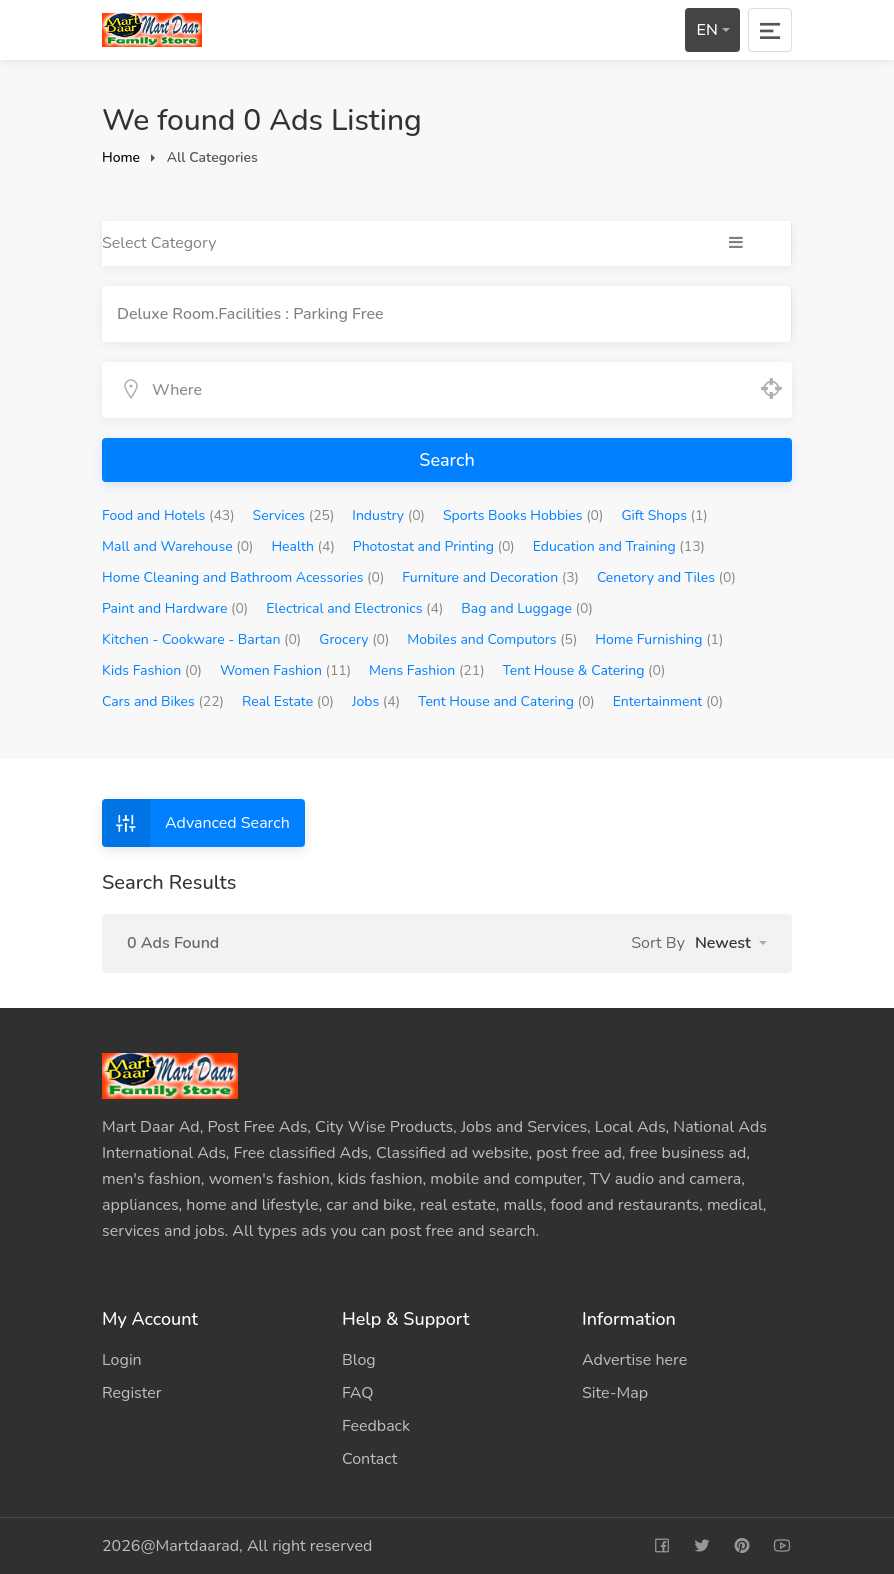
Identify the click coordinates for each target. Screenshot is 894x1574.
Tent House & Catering (584, 670)
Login (122, 1360)
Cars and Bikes (163, 701)
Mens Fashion (427, 670)
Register (132, 1393)
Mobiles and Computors (492, 639)
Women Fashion (285, 670)
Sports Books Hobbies (523, 515)
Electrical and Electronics (354, 608)
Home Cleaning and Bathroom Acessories (243, 577)
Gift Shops (664, 515)
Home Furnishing (659, 639)
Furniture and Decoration (490, 577)
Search (446, 460)
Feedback (376, 1426)
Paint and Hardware (175, 608)
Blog (359, 1360)
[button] (731, 943)
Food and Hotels (168, 515)
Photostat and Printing (434, 546)
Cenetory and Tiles (666, 577)
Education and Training (619, 546)
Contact (369, 1459)
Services (294, 515)
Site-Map (615, 1393)
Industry (388, 515)
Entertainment (668, 701)
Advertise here (634, 1360)
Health (302, 546)
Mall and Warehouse (178, 546)
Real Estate (288, 701)
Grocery (354, 639)
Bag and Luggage (527, 608)
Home (121, 157)
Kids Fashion (152, 670)
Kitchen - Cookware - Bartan (201, 639)
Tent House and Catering (506, 701)
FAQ (358, 1393)
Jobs (376, 701)
